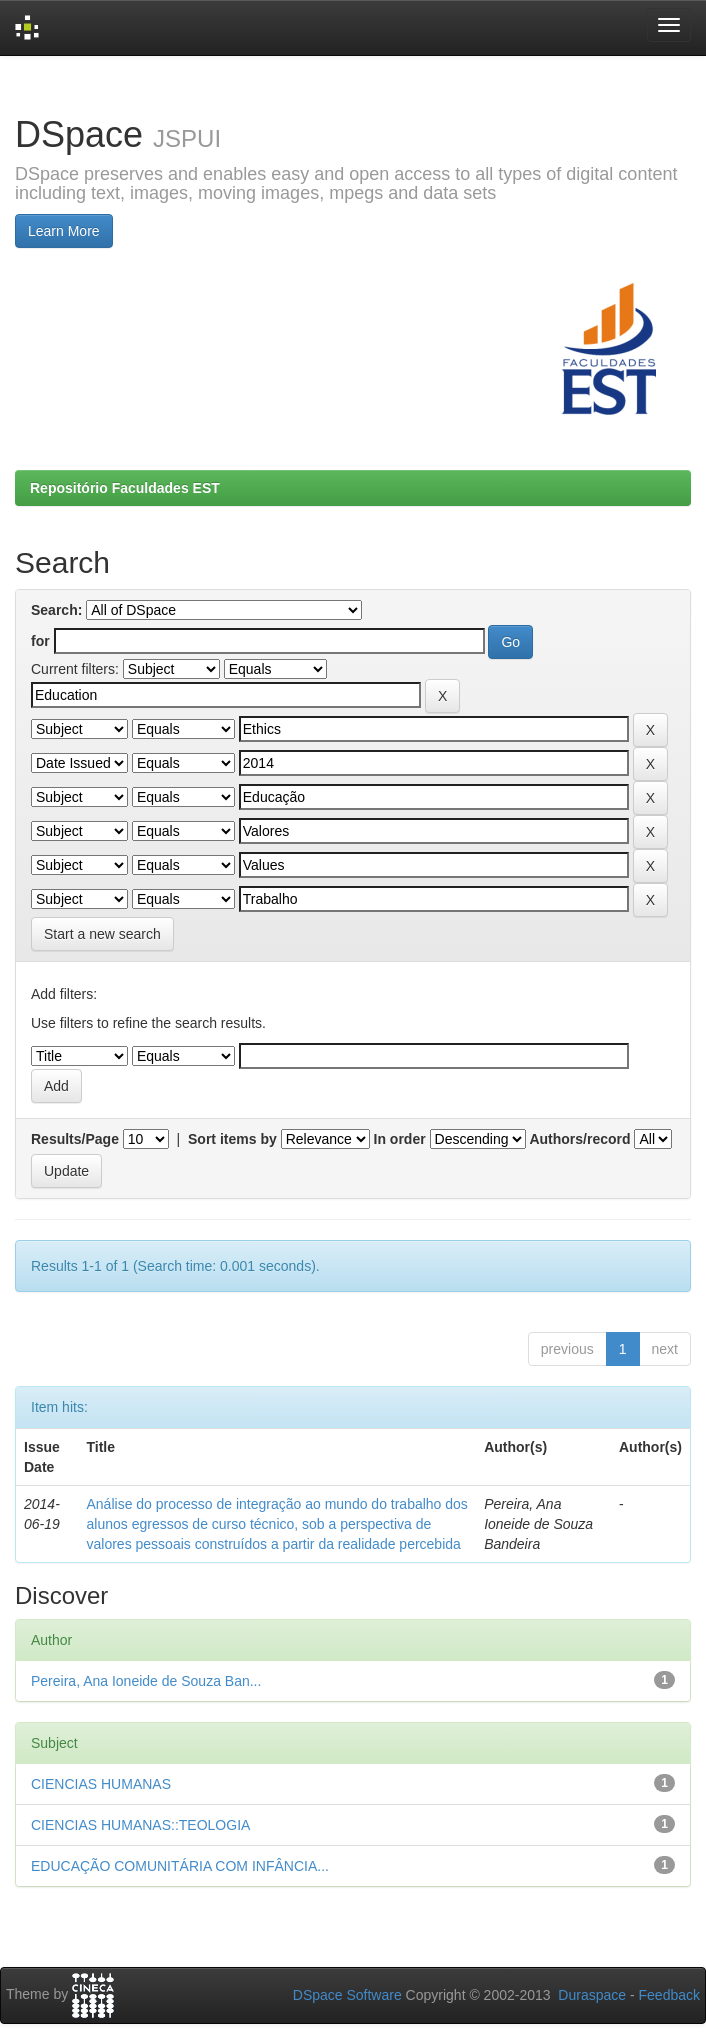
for (40, 641)
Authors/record (579, 1139)
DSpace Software (347, 1995)
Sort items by (232, 1139)
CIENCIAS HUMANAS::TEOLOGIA (140, 1825)
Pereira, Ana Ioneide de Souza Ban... (146, 1681)
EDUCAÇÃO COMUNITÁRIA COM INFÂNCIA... (180, 1866)
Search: (56, 610)
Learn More (64, 231)
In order (400, 1139)
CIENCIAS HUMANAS (101, 1784)
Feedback (669, 1995)
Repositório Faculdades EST (125, 488)
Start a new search (102, 934)
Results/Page (75, 1139)
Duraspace (592, 1995)
